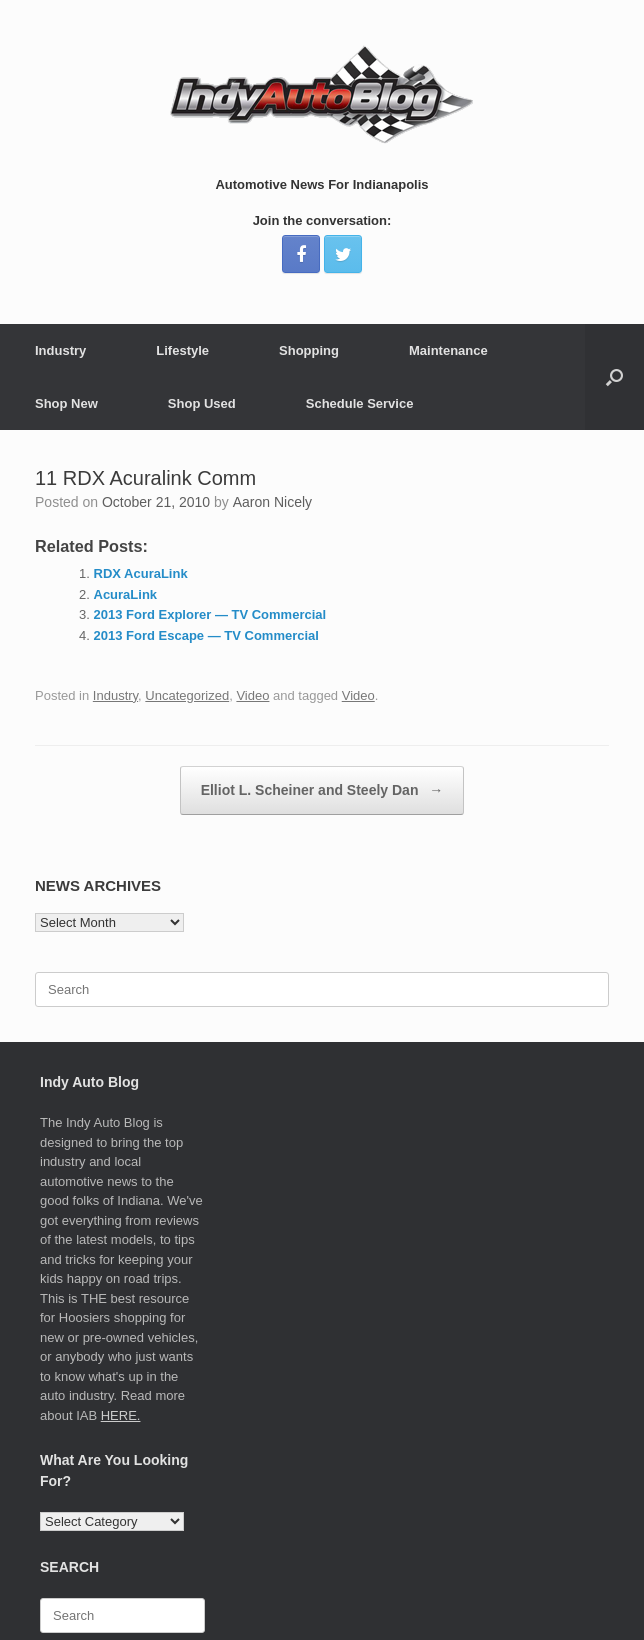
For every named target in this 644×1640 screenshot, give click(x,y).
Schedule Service (360, 403)
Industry (60, 350)
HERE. (121, 1415)
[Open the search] (614, 377)
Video (252, 695)
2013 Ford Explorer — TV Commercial (210, 614)
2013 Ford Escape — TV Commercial (206, 635)
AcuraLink (126, 594)
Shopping (309, 350)
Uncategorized (187, 695)
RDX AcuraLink (141, 573)
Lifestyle (182, 350)
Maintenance (448, 350)
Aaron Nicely (272, 502)
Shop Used (202, 403)
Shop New (66, 403)
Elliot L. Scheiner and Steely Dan (322, 790)
